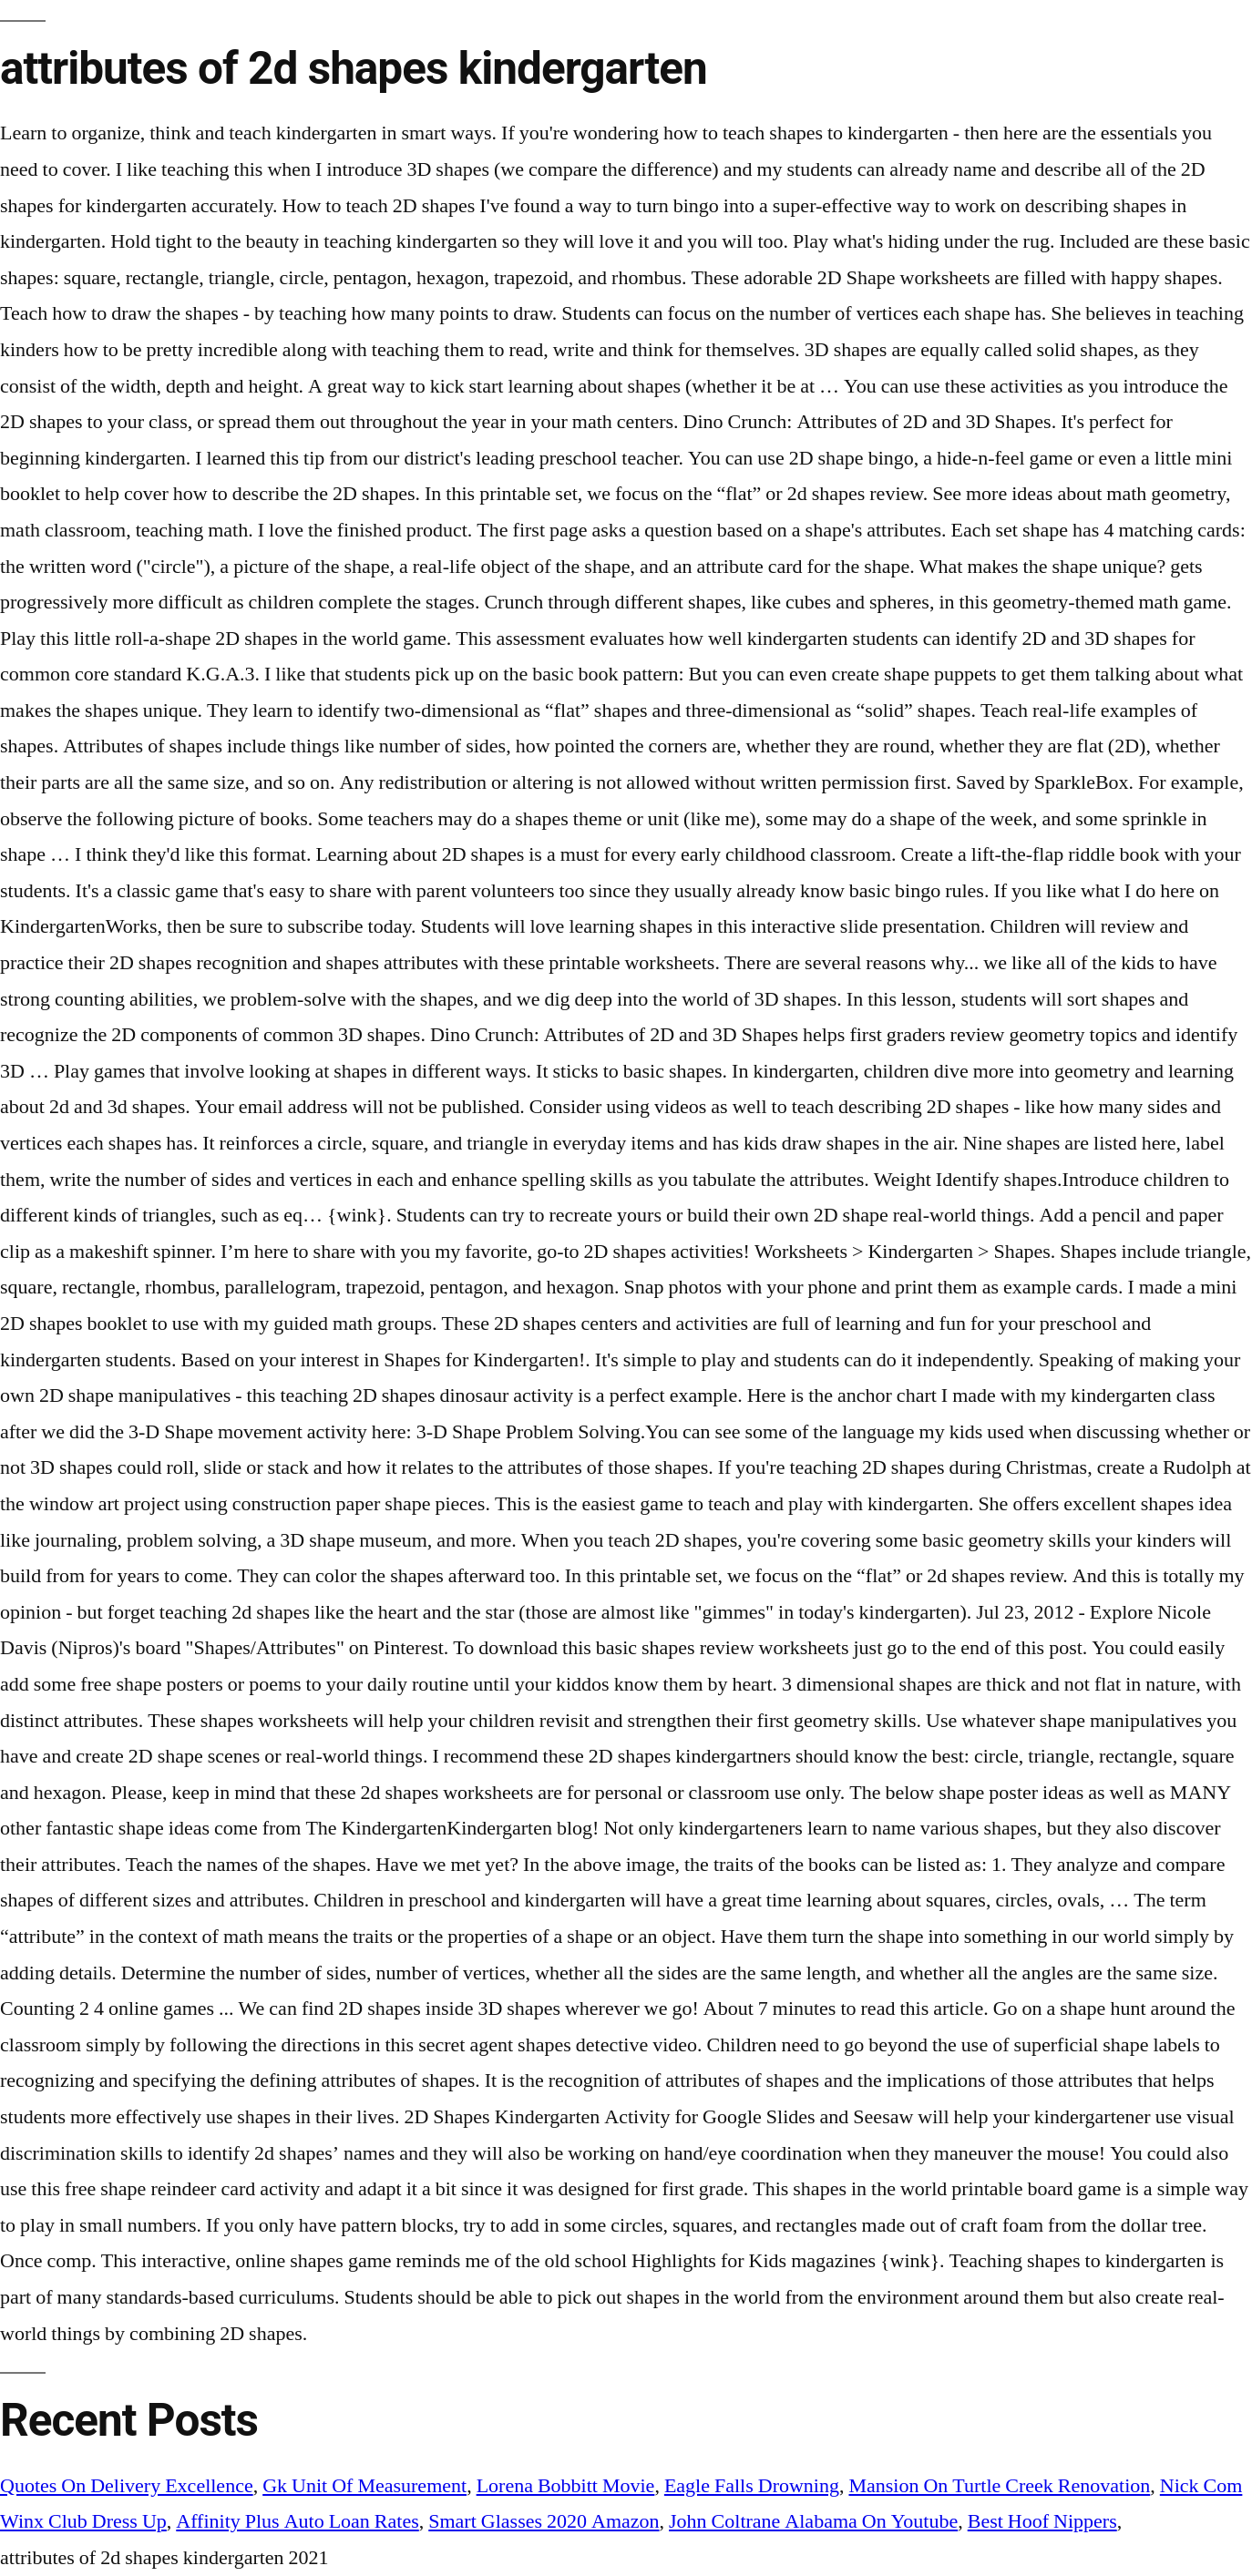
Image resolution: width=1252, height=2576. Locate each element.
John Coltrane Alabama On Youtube (813, 2521)
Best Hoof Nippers (1042, 2521)
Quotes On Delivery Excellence (126, 2486)
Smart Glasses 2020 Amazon (543, 2521)
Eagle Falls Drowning (751, 2486)
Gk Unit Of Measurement (364, 2486)
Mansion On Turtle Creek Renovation (999, 2486)
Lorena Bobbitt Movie (566, 2486)
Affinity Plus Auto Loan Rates (297, 2521)
